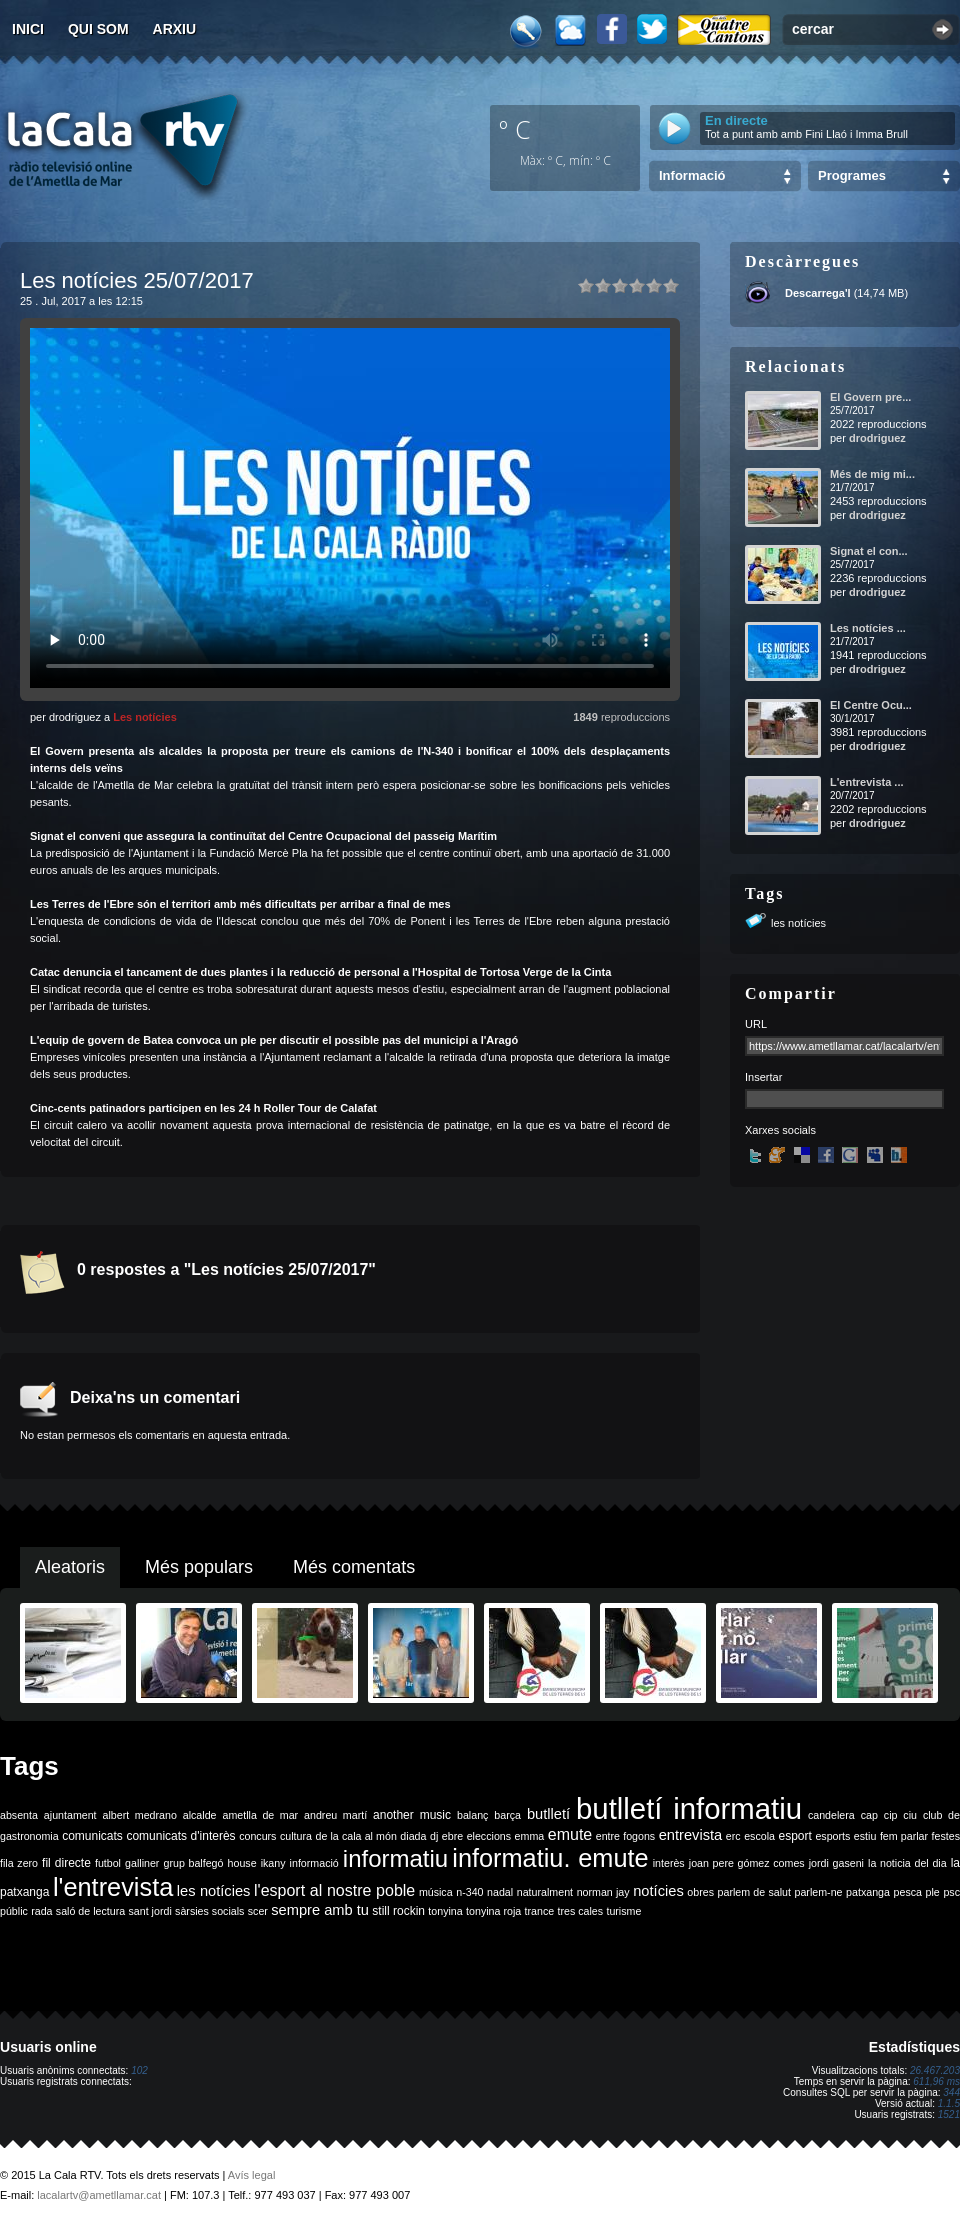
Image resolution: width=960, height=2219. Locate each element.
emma (530, 1836)
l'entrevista (113, 1887)
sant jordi (150, 1911)
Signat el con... (869, 551)
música (436, 1892)
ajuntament (70, 1815)
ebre (452, 1836)
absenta (19, 1815)
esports (832, 1836)
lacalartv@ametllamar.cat (99, 2195)
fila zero (19, 1863)
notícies (658, 1891)
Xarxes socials (780, 1130)
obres (700, 1892)
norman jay (603, 1892)
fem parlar (904, 1836)
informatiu (395, 1858)
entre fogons (625, 1836)
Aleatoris (70, 1567)
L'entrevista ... (867, 782)
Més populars (199, 1567)
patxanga (868, 1892)
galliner (142, 1863)
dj (434, 1836)
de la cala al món (356, 1836)
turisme (623, 1911)
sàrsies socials (209, 1911)
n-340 (469, 1892)
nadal (500, 1892)
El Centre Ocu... (871, 705)
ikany (273, 1863)
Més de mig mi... (872, 474)
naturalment (545, 1892)
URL (756, 1024)
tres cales (580, 1911)
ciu (910, 1815)
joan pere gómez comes (747, 1863)
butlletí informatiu (689, 1808)
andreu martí (335, 1815)
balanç (472, 1815)
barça (507, 1815)
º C (515, 129)
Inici (28, 29)
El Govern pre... (870, 397)
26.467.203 (935, 2070)
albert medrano (140, 1815)
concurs (257, 1836)
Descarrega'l (818, 293)
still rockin (398, 1911)
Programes (852, 175)
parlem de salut (754, 1892)
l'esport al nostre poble (334, 1890)
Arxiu (175, 29)
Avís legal (252, 2175)
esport (794, 1836)
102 (139, 2070)
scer (258, 1911)
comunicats (92, 1836)
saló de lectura (90, 1911)
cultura (296, 1836)
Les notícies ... (868, 628)
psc (951, 1892)
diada (413, 1836)
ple (933, 1892)
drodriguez (877, 438)
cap (869, 1815)
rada (41, 1911)
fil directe (66, 1863)
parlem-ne (819, 1892)
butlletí (548, 1814)
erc (733, 1836)
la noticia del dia (907, 1863)
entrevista (691, 1835)
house (242, 1863)
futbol (108, 1863)
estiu (865, 1836)
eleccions (489, 1836)
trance (540, 1911)
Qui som (98, 29)
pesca (908, 1892)
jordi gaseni (836, 1863)
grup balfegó (193, 1863)
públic (14, 1911)
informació (314, 1863)
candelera (831, 1815)
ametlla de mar (260, 1815)
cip (891, 1815)
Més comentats (354, 1567)
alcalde (200, 1815)
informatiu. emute (550, 1858)
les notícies (798, 923)
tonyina (445, 1911)
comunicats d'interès (180, 1836)
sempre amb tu (320, 1910)
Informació (692, 175)
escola (759, 1836)
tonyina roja (493, 1911)
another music (412, 1815)
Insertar (763, 1077)
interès (669, 1863)
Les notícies (145, 717)
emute (570, 1834)
